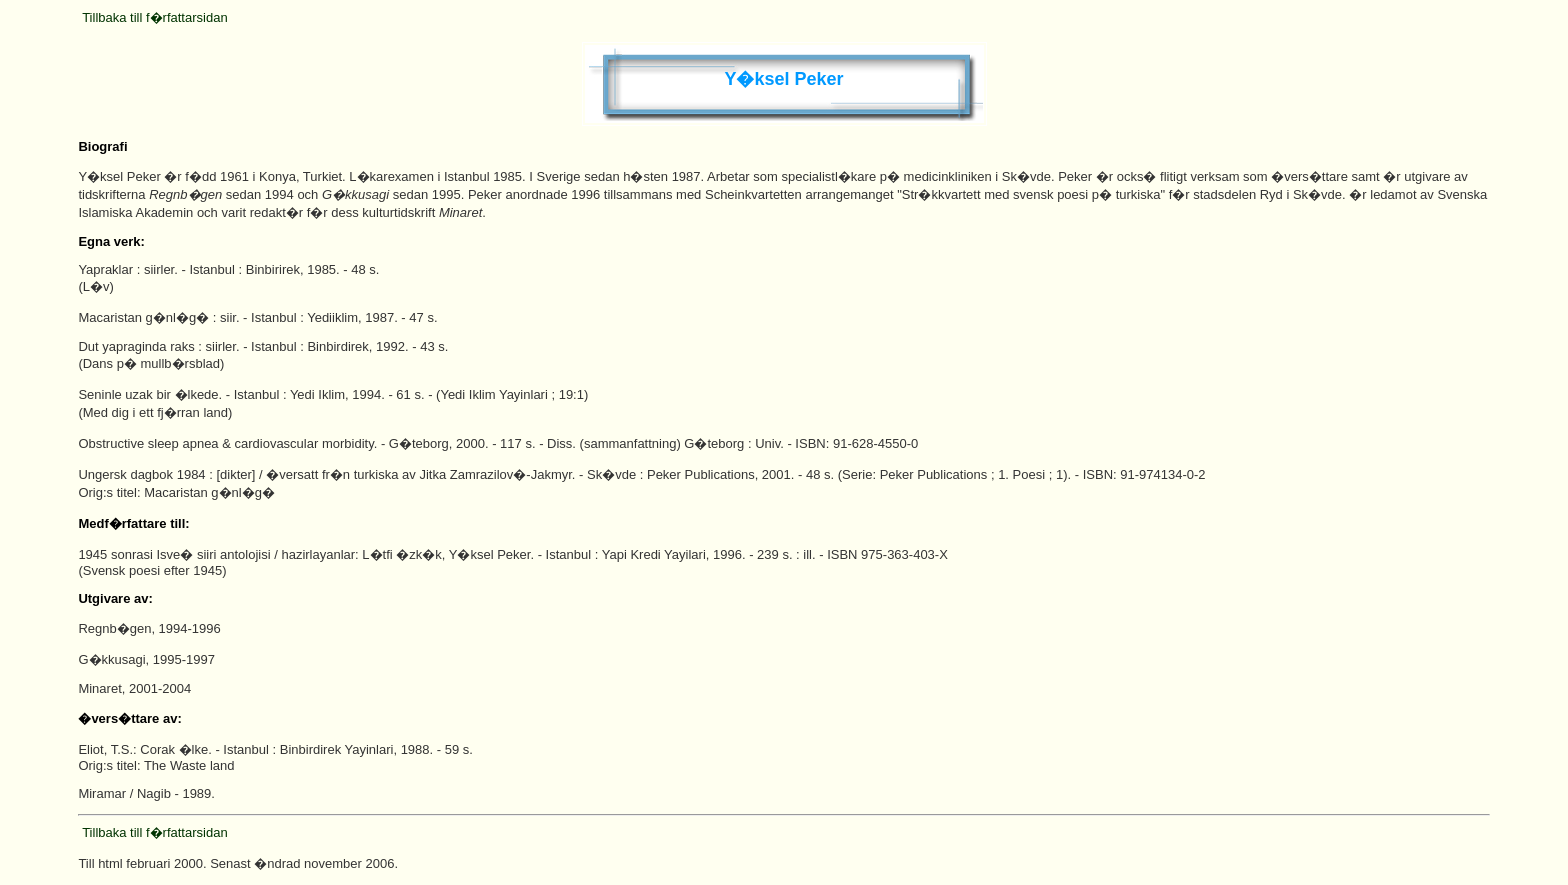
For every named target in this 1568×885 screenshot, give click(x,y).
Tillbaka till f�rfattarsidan (154, 17)
